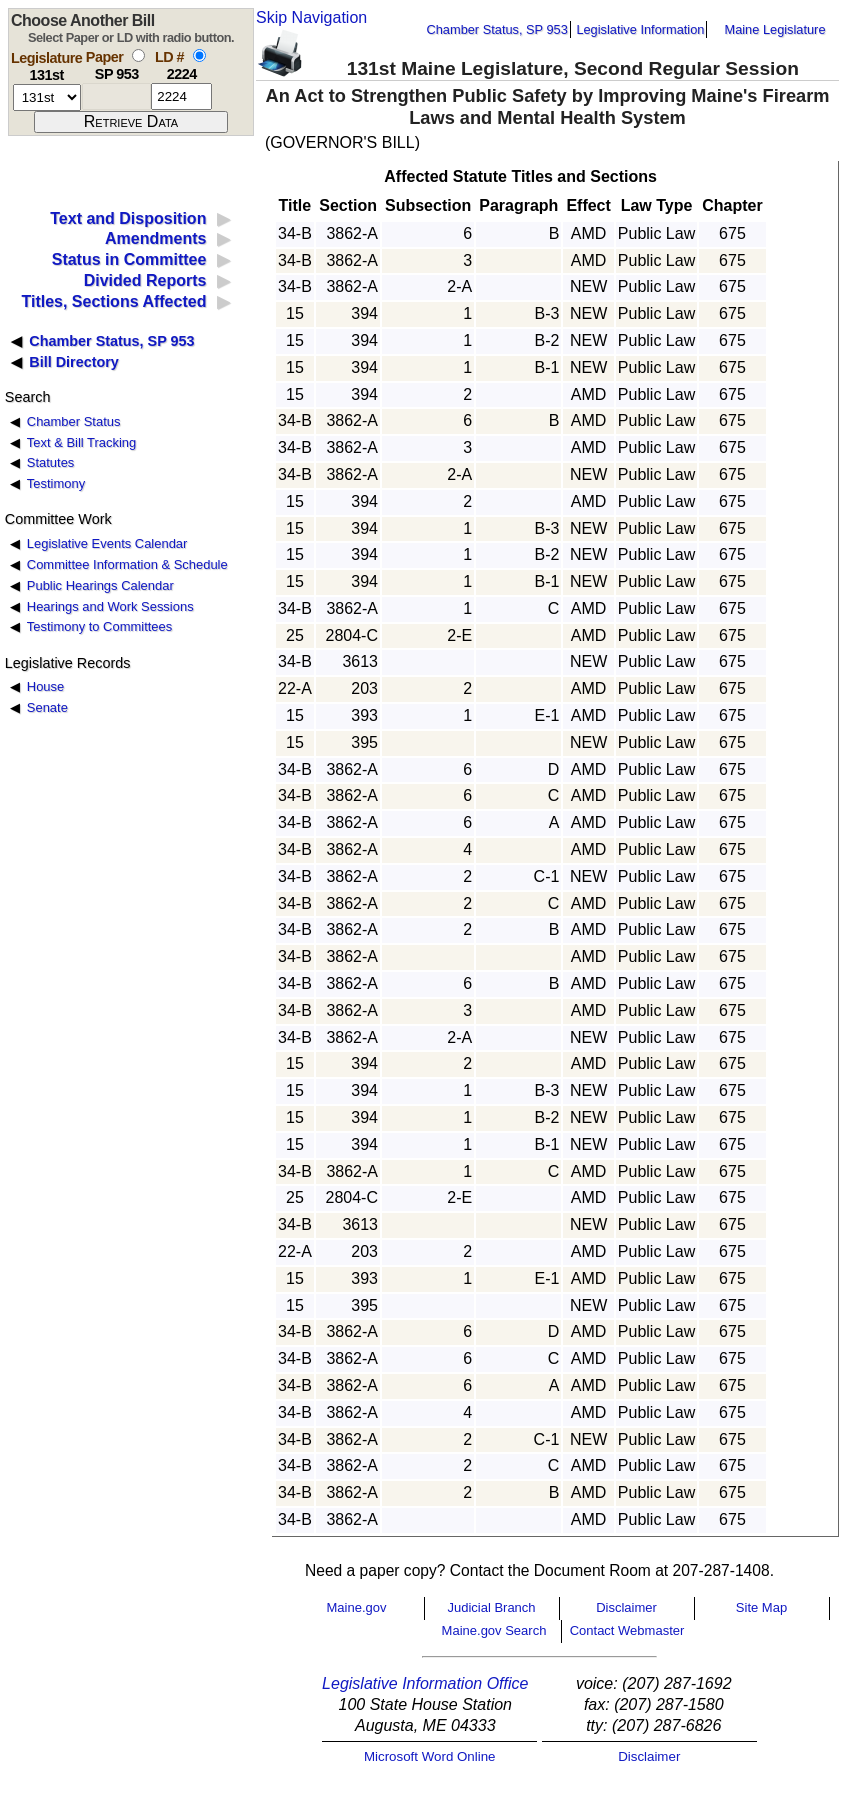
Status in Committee (129, 259)
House (45, 686)
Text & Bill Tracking (81, 442)
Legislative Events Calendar (107, 543)
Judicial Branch (491, 1607)
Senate (47, 707)
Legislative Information (640, 29)
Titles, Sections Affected (113, 301)
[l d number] (181, 96)
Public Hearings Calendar (100, 585)
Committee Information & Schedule (127, 564)
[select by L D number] (199, 55)
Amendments (155, 238)
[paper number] (116, 96)
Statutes (51, 462)
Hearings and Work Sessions (110, 606)
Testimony (56, 483)
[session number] (47, 97)
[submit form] (131, 122)
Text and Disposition (128, 218)
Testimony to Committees (99, 626)
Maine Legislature (774, 29)
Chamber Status (74, 421)
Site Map (761, 1607)
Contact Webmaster (627, 1630)
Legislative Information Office (425, 1683)
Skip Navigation (311, 17)
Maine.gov (357, 1607)
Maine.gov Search (494, 1630)
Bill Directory (74, 362)
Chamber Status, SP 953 (497, 29)
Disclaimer (626, 1607)
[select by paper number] (138, 55)
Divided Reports (145, 280)
